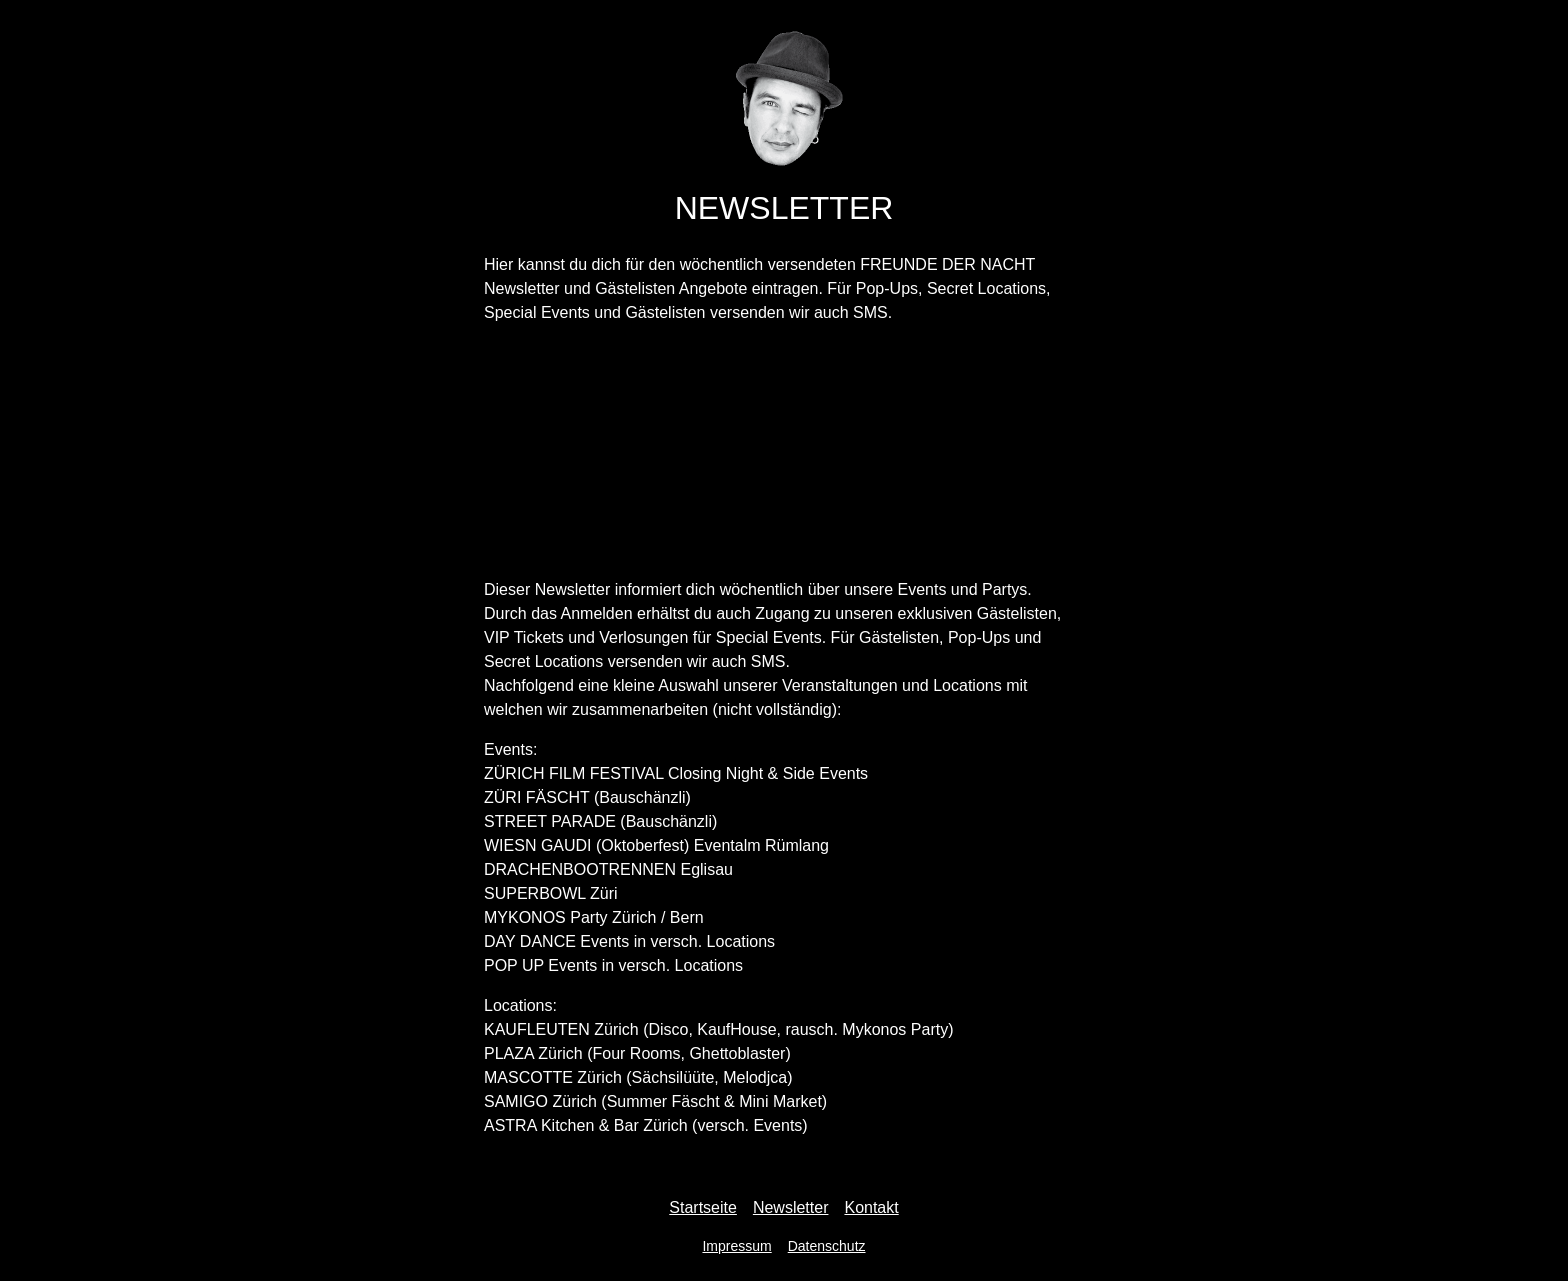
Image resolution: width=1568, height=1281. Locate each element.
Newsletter (791, 1207)
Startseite (703, 1207)
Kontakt (871, 1207)
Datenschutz (827, 1246)
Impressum (736, 1246)
